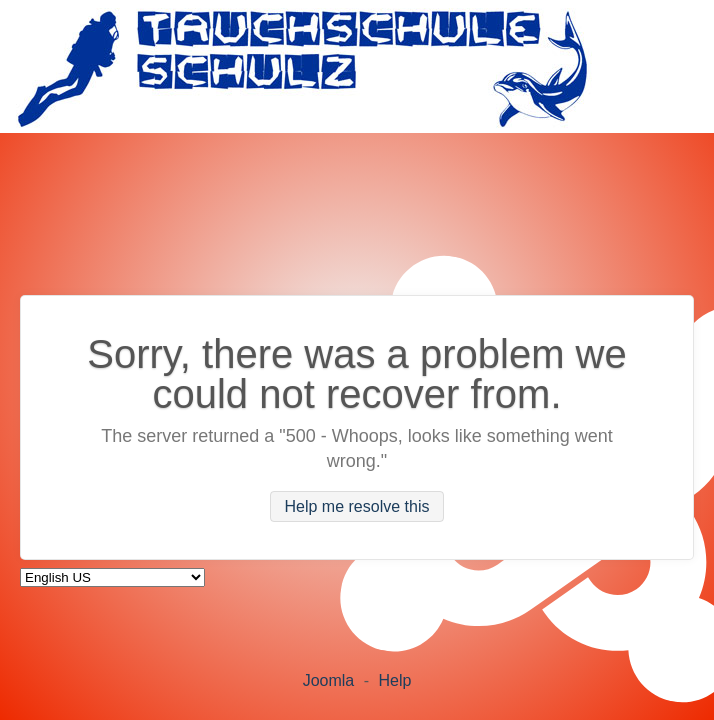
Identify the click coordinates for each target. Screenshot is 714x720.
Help (394, 680)
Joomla (329, 680)
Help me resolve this (357, 506)
